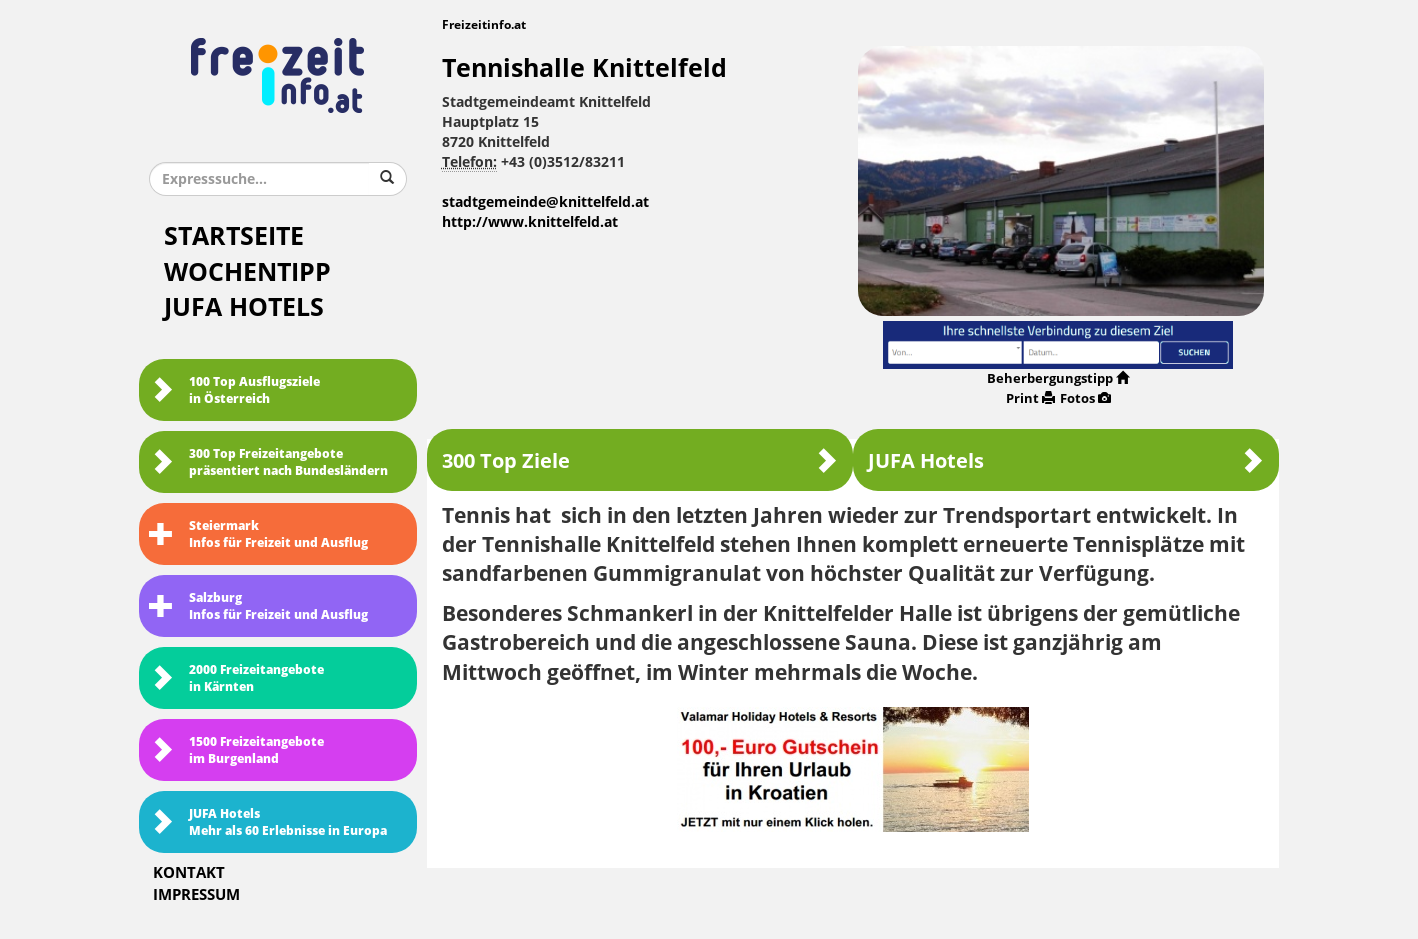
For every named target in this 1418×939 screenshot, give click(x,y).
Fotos (1085, 398)
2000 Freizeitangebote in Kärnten (236, 678)
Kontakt (189, 873)
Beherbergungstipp (1058, 378)
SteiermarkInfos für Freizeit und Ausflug (258, 534)
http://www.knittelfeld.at (530, 222)
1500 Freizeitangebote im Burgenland (236, 750)
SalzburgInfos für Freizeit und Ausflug (258, 606)
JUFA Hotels (244, 307)
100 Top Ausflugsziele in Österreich (234, 390)
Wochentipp (247, 272)
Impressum (196, 895)
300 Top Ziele (640, 460)
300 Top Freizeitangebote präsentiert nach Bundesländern (268, 462)
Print (1030, 398)
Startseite (234, 236)
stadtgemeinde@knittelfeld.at (545, 202)
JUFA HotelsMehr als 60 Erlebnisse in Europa (268, 822)
